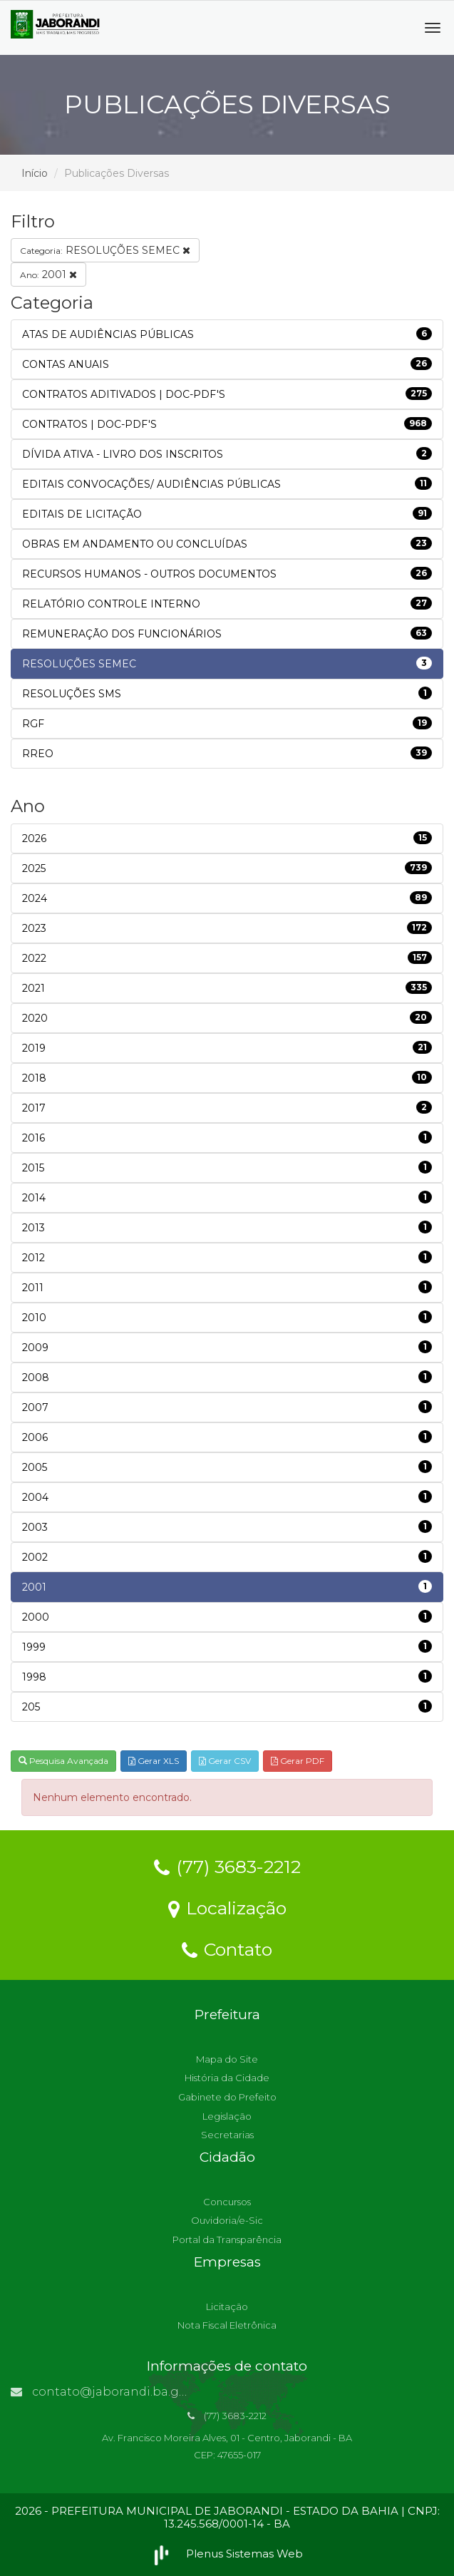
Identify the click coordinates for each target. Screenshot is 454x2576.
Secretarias (227, 2134)
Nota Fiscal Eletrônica (227, 2325)
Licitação (227, 2306)
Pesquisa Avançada (63, 1760)
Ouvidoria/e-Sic (227, 2220)
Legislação (227, 2116)
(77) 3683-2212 (227, 1866)
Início (34, 173)
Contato (227, 1949)
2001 (48, 274)
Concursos (227, 2201)
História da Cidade (227, 2077)
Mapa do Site (227, 2059)
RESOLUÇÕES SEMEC (105, 250)
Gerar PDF (297, 1760)
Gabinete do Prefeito (227, 2097)
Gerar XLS (153, 1760)
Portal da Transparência (227, 2239)
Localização (227, 1907)
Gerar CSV (225, 1760)
